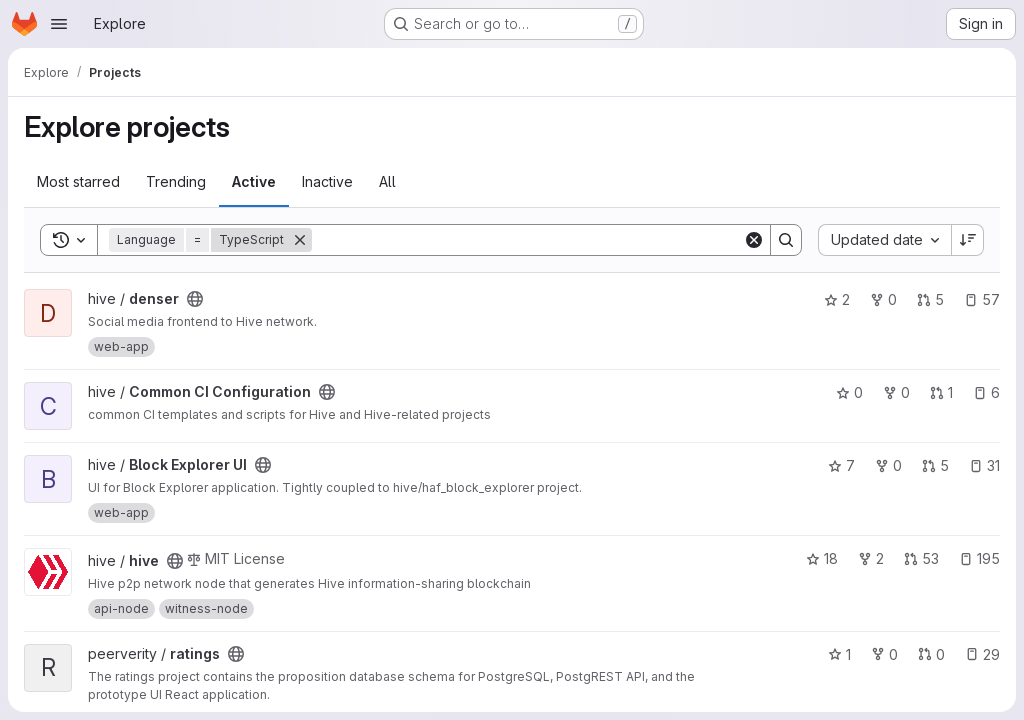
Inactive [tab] (327, 181)
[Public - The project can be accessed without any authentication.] (195, 299)
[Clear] (754, 240)
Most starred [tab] (78, 181)
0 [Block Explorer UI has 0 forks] (888, 465)
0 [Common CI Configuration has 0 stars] (849, 392)
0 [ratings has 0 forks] (884, 654)
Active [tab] (254, 181)
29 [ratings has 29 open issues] (982, 654)
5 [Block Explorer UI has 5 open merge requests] (935, 465)
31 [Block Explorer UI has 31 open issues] (984, 465)
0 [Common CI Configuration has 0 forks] (896, 392)
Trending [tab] (176, 181)
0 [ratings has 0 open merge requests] (931, 654)
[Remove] (300, 240)
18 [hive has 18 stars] (822, 558)
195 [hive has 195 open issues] (979, 558)
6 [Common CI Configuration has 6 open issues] (986, 392)
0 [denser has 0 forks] (883, 299)
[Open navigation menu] (59, 24)
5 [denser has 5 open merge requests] (930, 299)
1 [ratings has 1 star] (839, 654)
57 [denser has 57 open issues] (982, 299)
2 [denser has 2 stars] (837, 299)
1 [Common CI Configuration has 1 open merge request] (941, 392)
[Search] (527, 240)
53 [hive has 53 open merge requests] (921, 558)
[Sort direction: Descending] (968, 240)
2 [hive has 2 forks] (871, 558)
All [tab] (387, 181)
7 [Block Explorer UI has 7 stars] (841, 465)
